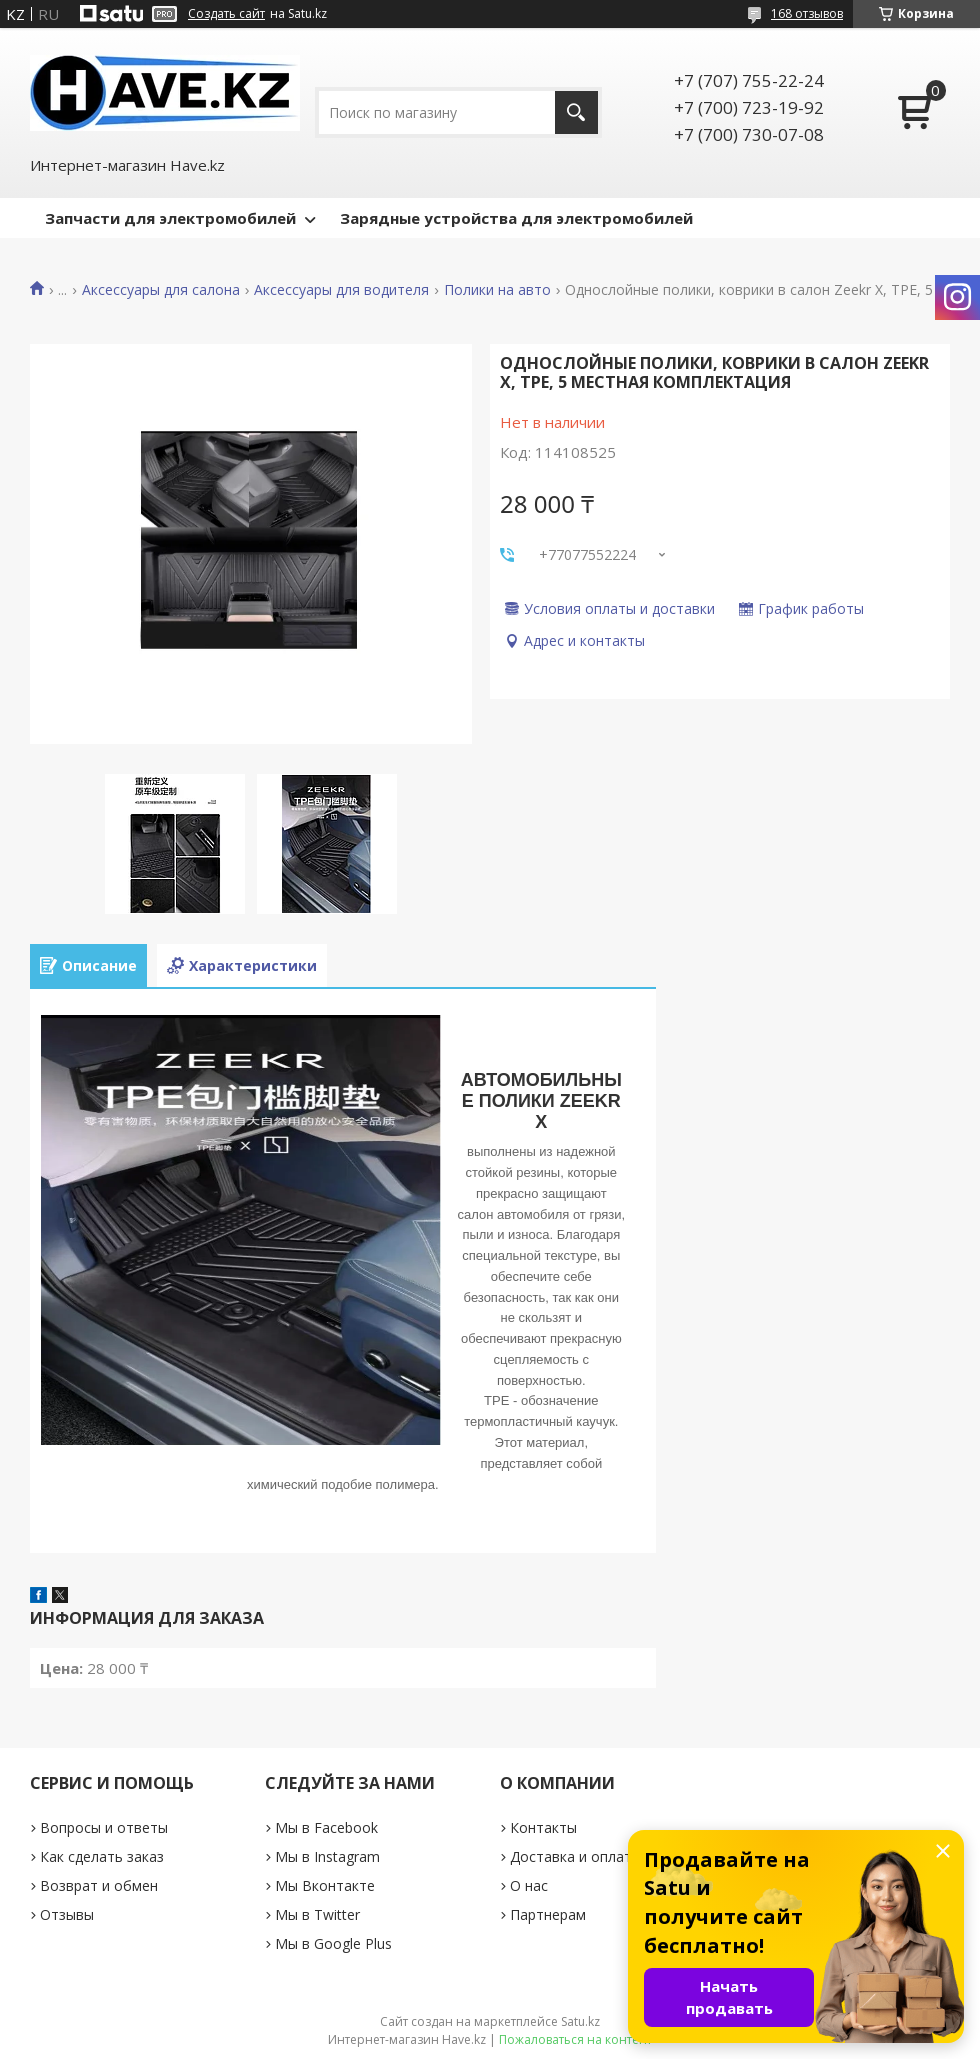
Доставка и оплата (575, 1856)
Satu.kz (580, 2021)
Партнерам (548, 1914)
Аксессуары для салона (161, 290)
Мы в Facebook (326, 1827)
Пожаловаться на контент (575, 2039)
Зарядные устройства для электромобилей (516, 218)
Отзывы (67, 1914)
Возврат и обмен (99, 1885)
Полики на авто (497, 290)
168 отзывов (807, 13)
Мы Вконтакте (325, 1885)
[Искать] (576, 112)
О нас (529, 1885)
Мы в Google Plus (333, 1943)
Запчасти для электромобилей (170, 218)
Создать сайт (226, 14)
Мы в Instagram (327, 1856)
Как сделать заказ (102, 1856)
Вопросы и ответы (104, 1827)
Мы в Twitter (317, 1914)
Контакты (543, 1827)
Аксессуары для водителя (341, 290)
